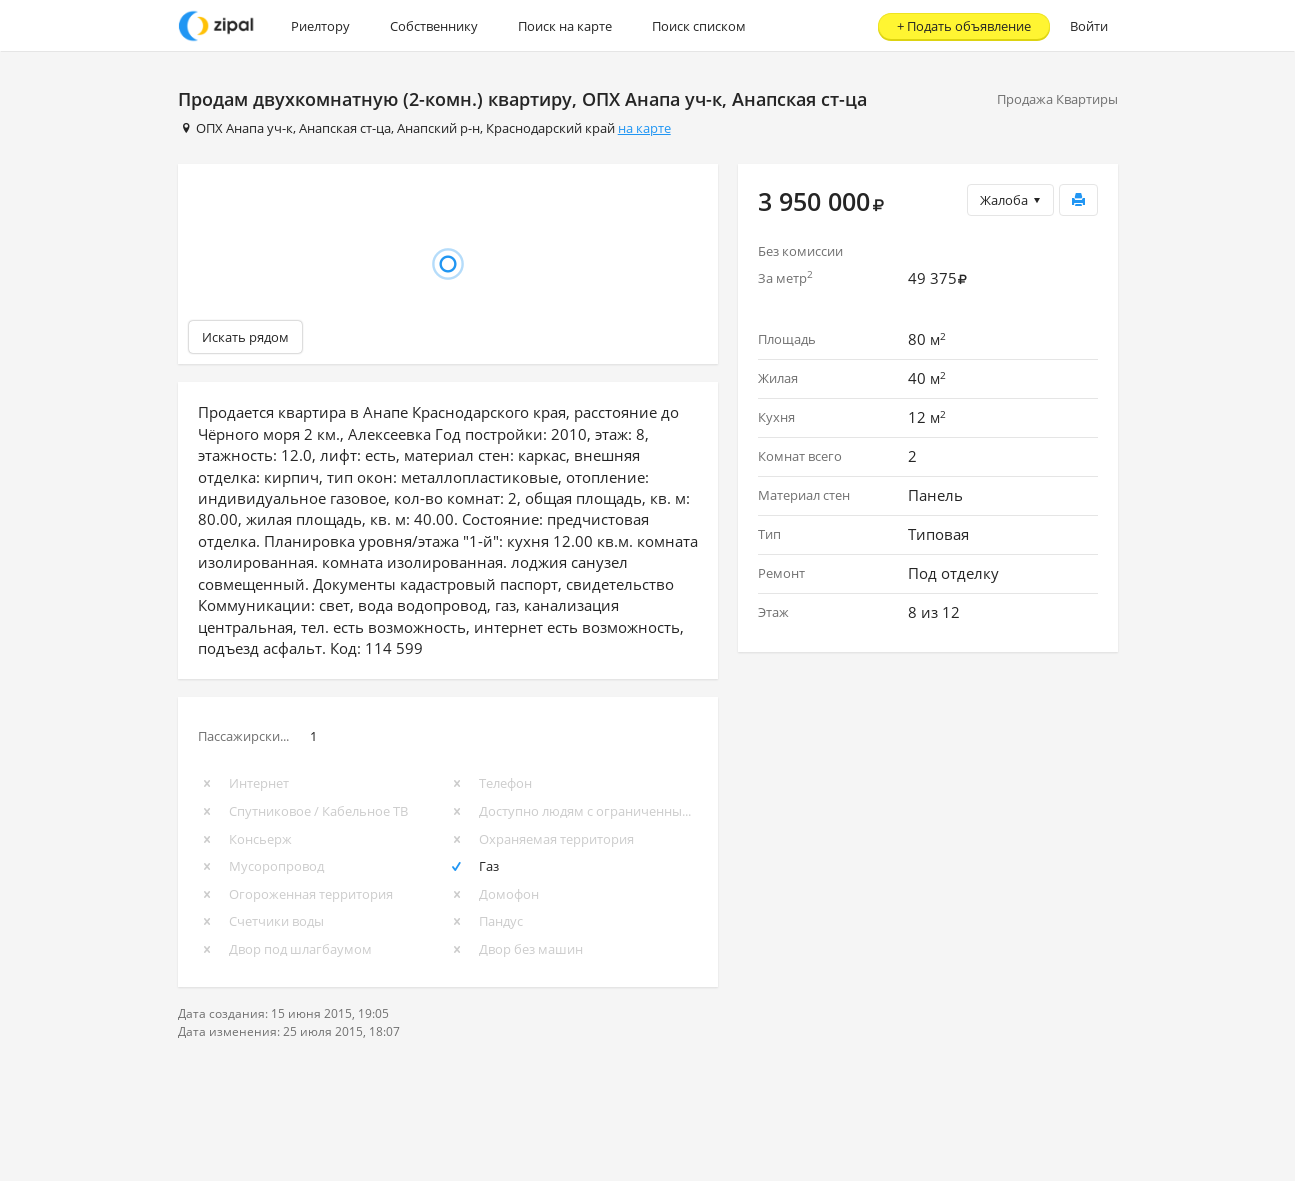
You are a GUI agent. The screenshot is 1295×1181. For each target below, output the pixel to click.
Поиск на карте (565, 26)
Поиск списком (699, 26)
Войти (1089, 26)
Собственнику (434, 26)
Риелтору (320, 26)
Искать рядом (245, 337)
